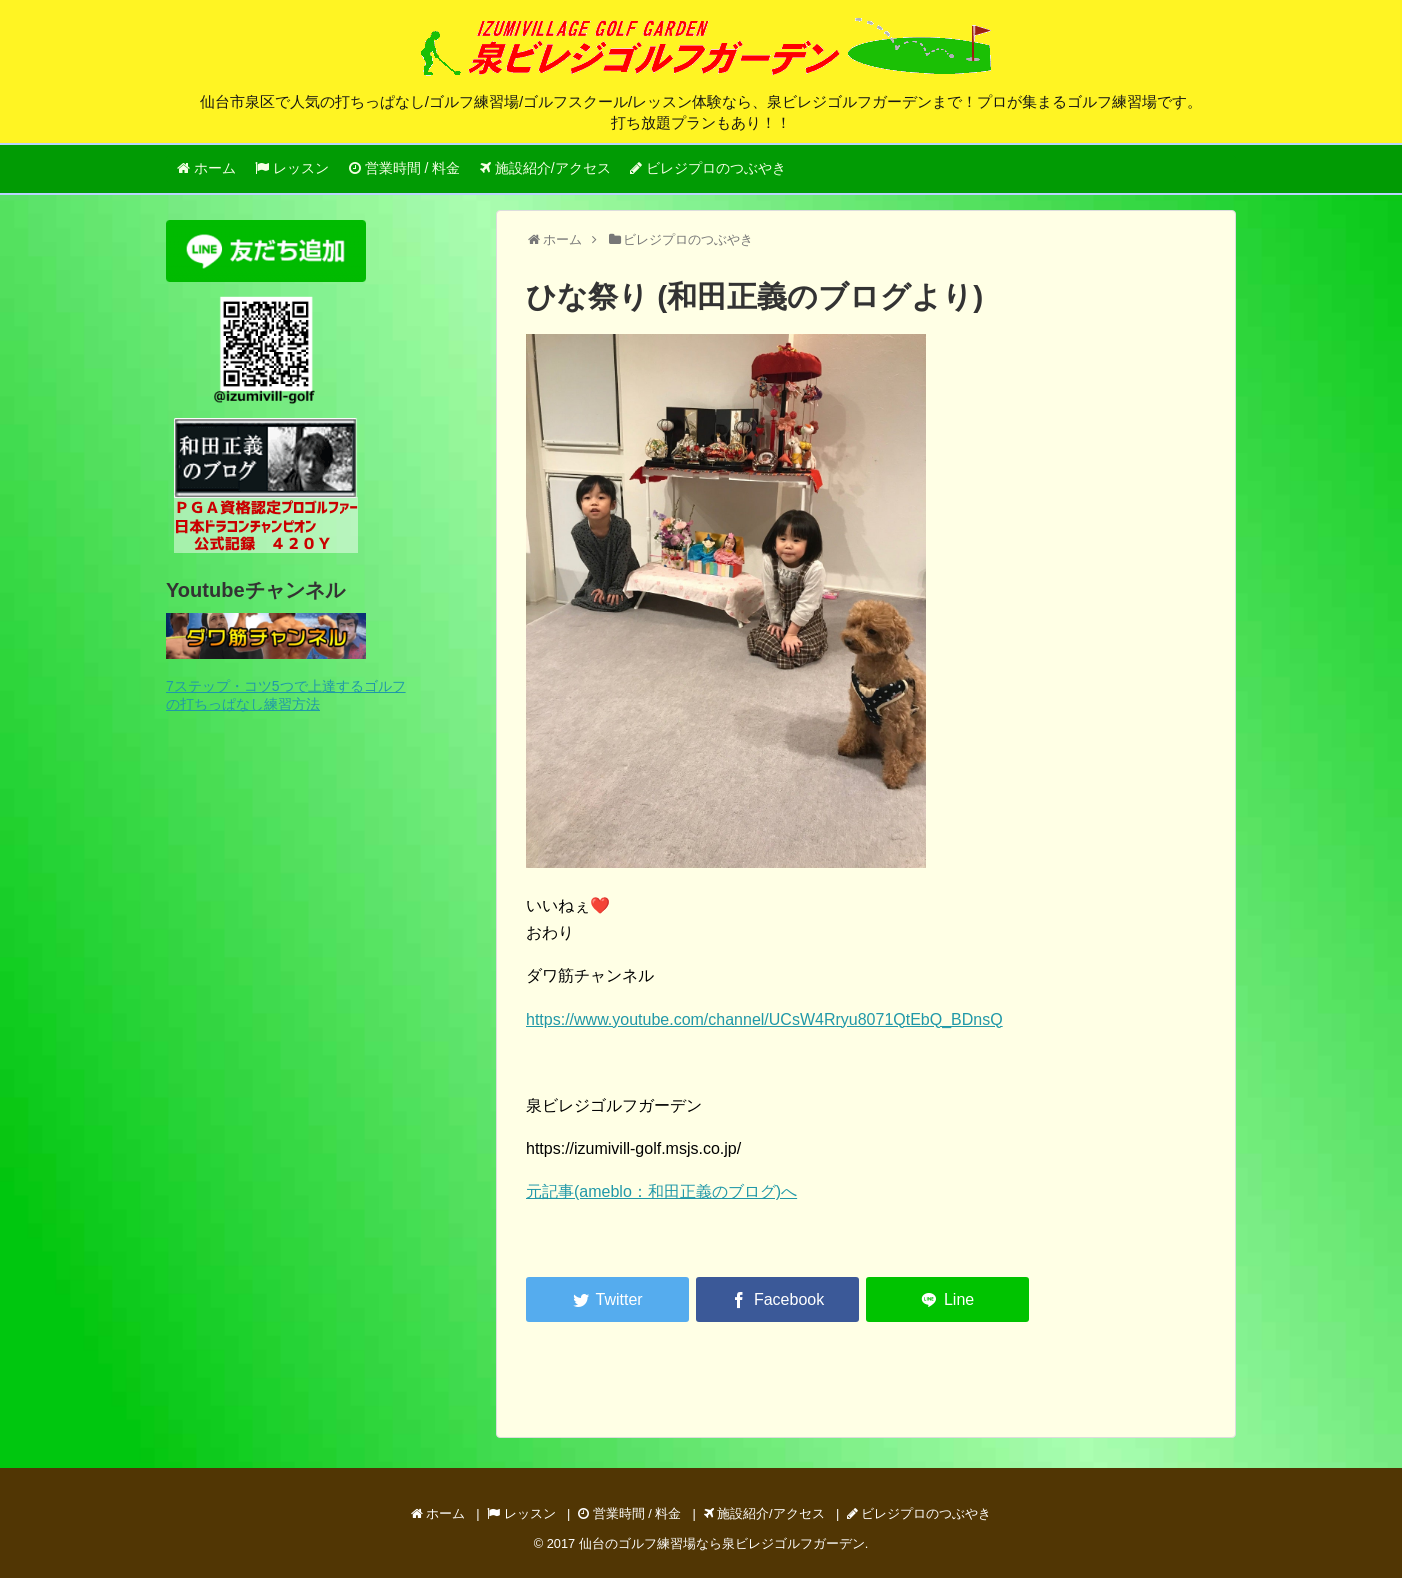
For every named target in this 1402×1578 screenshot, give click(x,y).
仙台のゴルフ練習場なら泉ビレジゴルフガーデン (722, 1543)
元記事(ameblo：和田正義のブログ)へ (661, 1191)
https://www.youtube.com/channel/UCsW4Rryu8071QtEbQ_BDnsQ (764, 1019)
